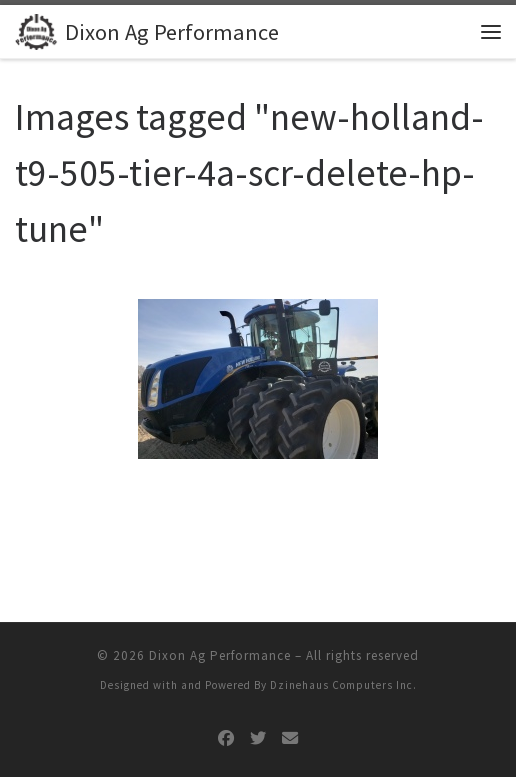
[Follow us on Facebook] (226, 738)
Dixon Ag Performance (220, 655)
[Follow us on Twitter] (258, 738)
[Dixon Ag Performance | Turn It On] (36, 29)
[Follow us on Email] (290, 738)
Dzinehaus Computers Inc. (343, 685)
